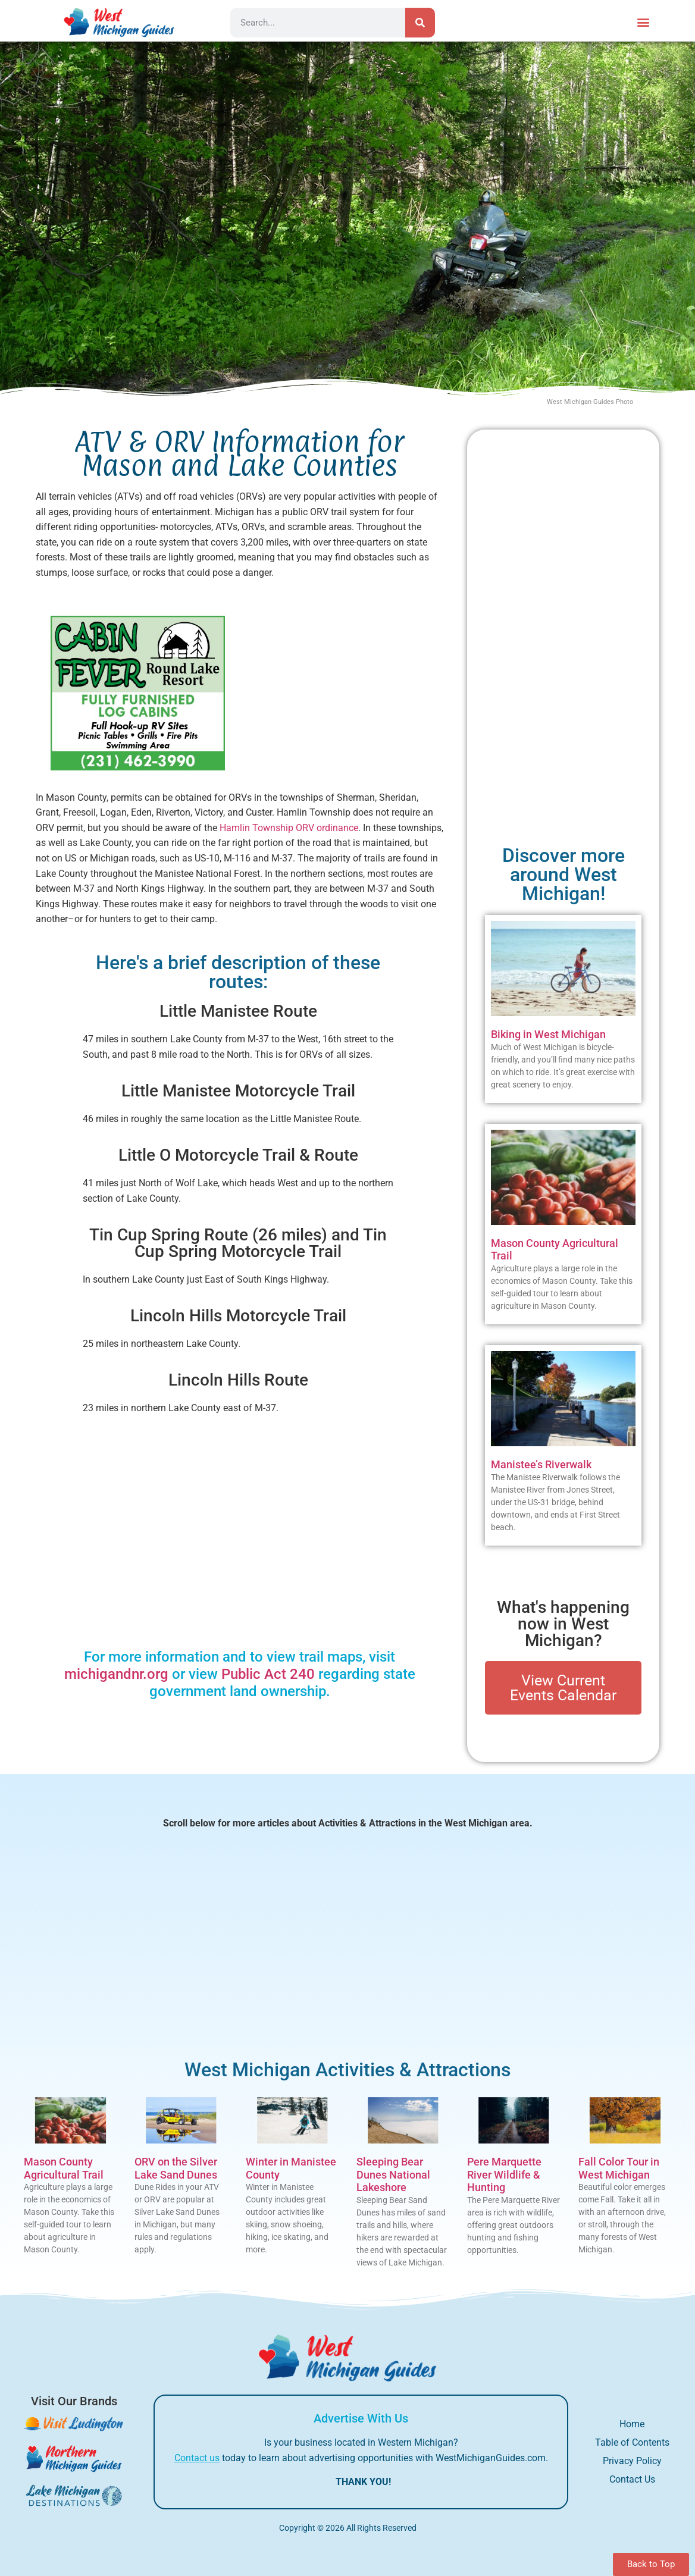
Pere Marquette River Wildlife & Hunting (504, 2174)
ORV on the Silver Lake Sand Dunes (175, 2168)
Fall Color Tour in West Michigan (618, 2168)
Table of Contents (632, 2442)
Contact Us (632, 2479)
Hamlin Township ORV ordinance (289, 827)
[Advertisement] (342, 690)
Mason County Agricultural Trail (64, 2168)
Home (631, 2424)
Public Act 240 (268, 1674)
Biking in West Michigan (548, 1034)
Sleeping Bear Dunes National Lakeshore (393, 2174)
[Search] (420, 22)
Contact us (197, 2458)
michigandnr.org (116, 1674)
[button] (643, 22)
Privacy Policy (632, 2461)
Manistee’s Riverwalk (541, 1464)
